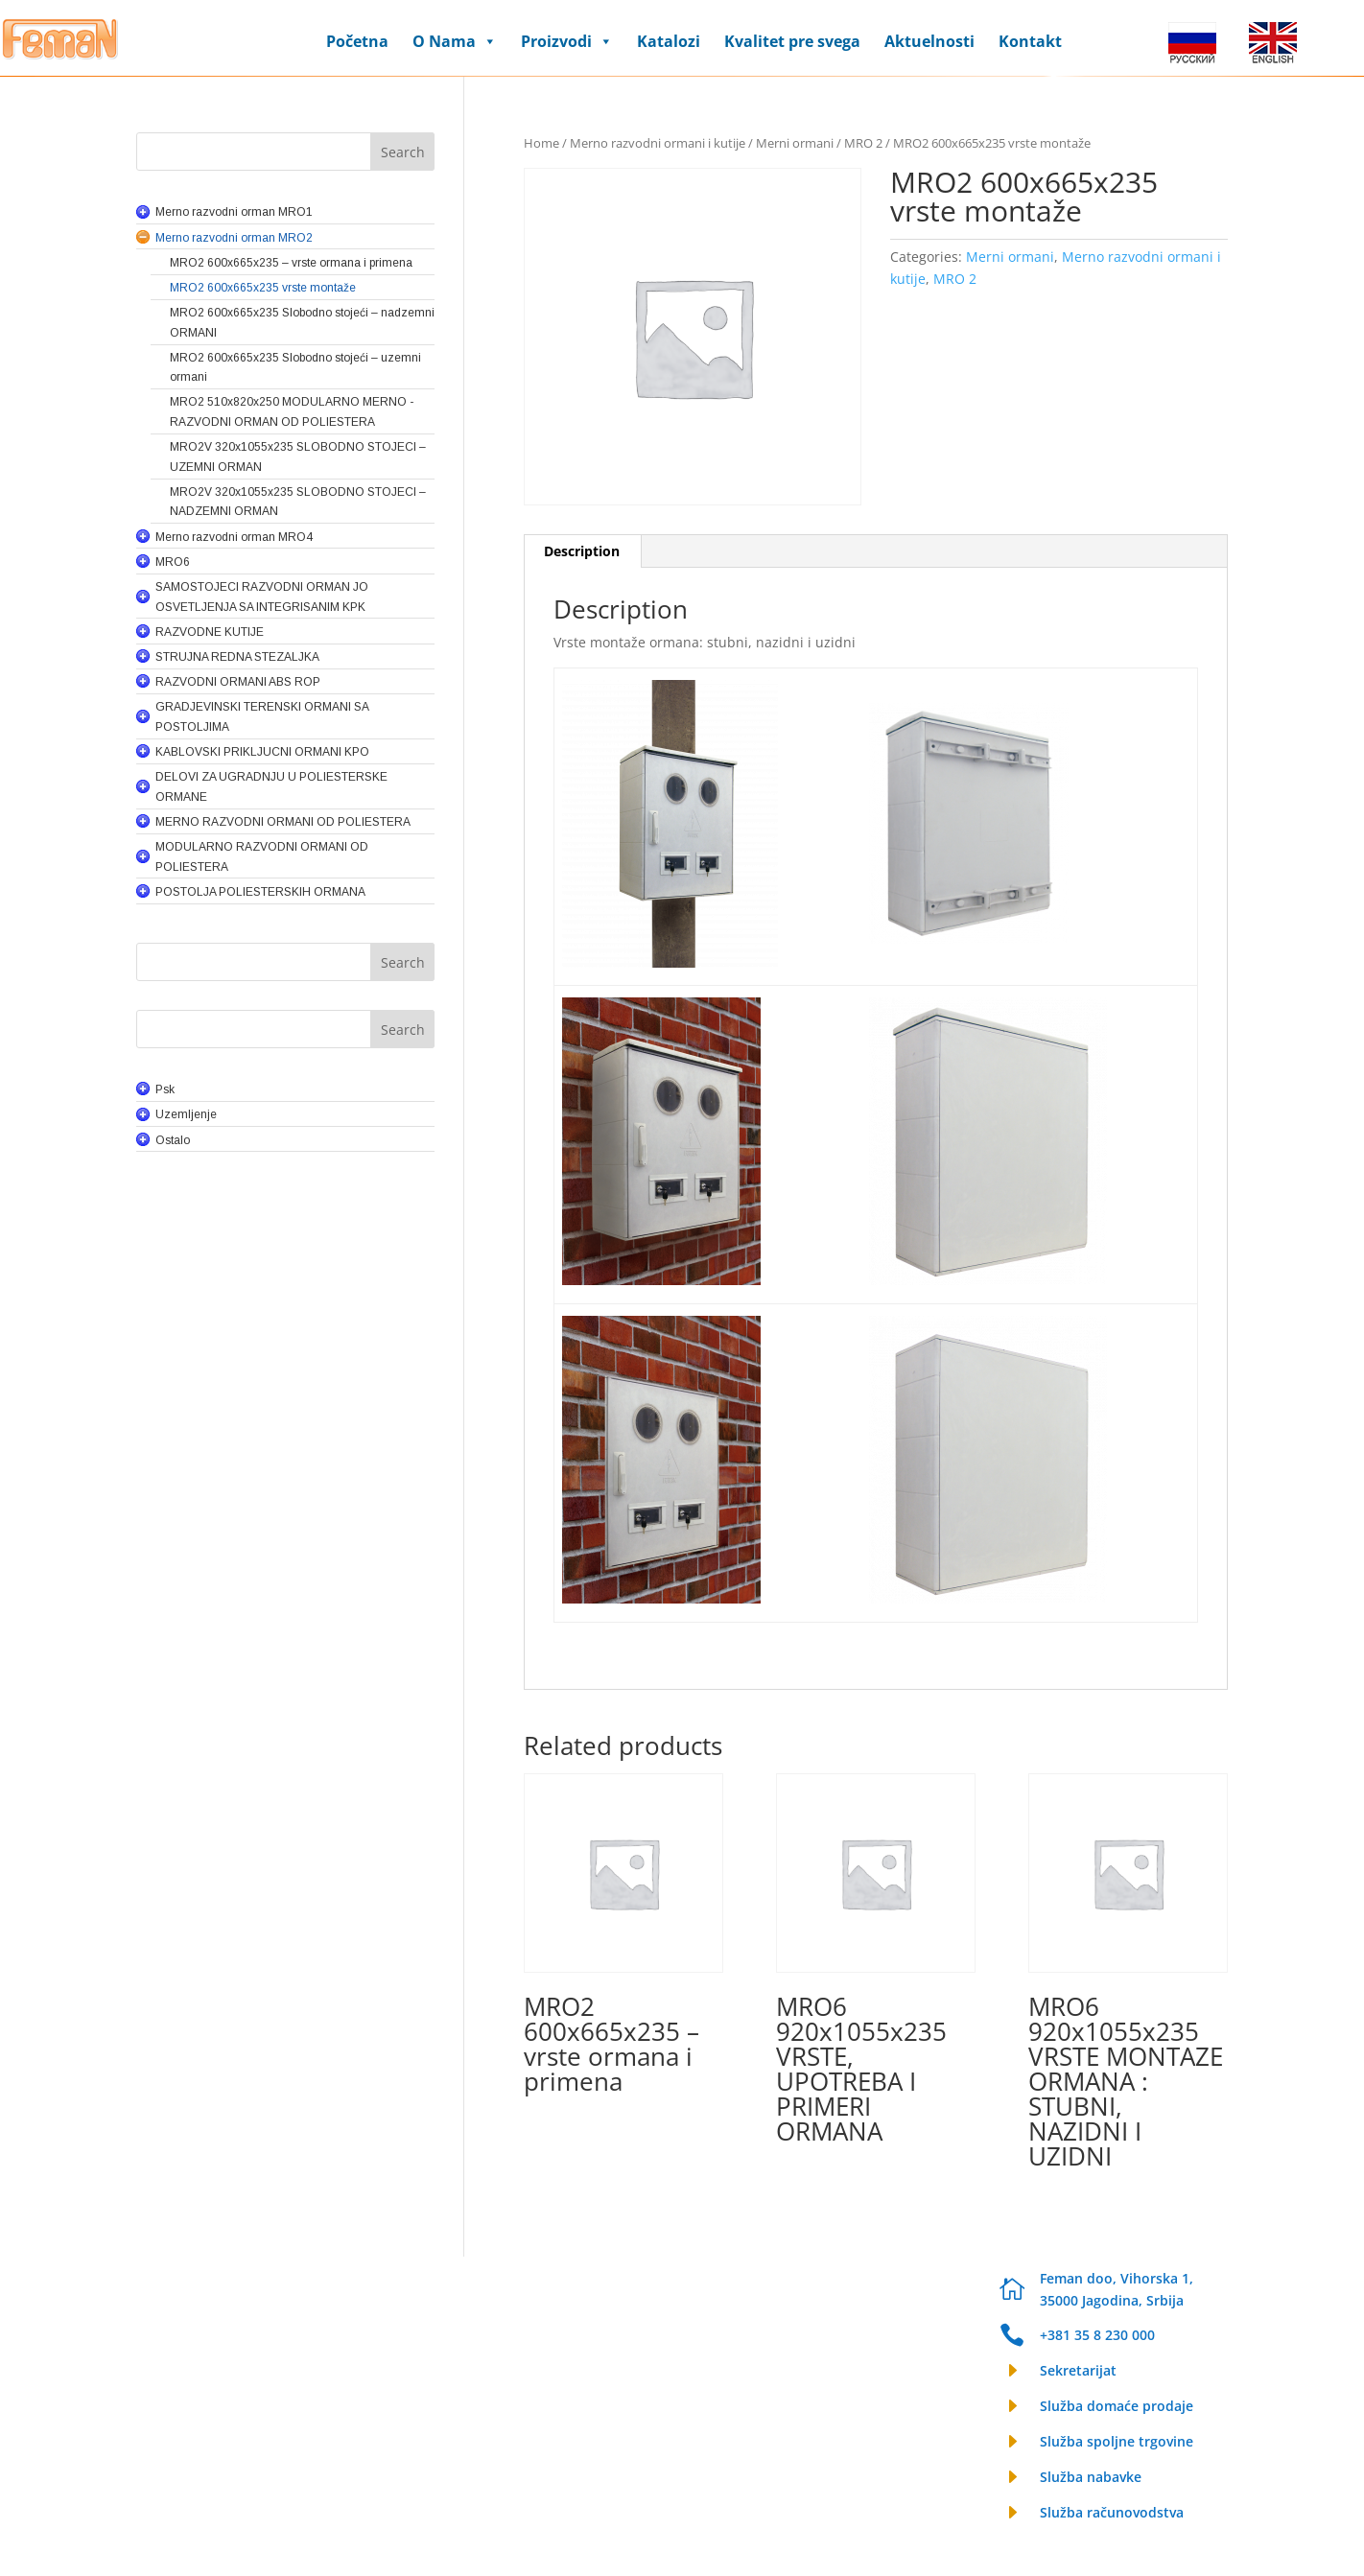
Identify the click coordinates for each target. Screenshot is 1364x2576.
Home (541, 143)
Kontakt (1030, 41)
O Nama (454, 41)
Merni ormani (795, 143)
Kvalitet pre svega (792, 41)
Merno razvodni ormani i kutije (657, 143)
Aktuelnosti (929, 41)
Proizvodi (567, 41)
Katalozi (668, 41)
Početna (357, 41)
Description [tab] (582, 551)
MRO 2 (863, 143)
